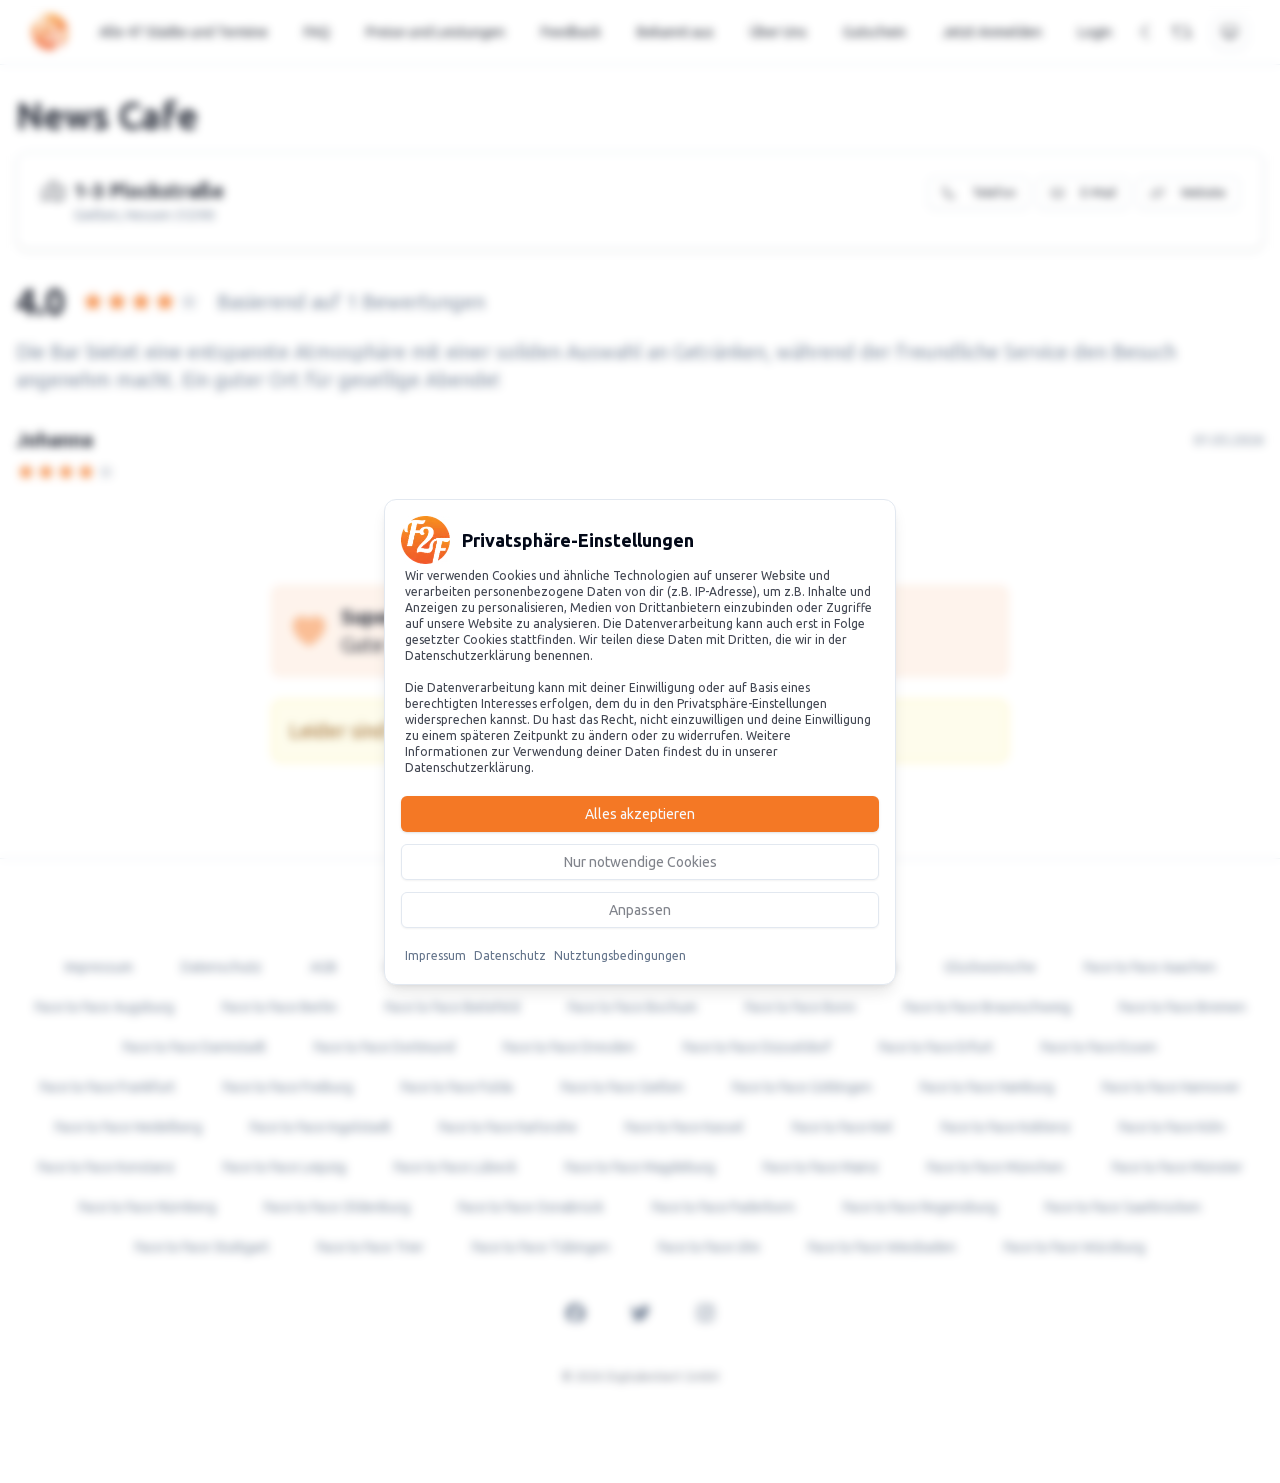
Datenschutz (510, 955)
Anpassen (640, 910)
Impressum (435, 955)
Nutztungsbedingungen (620, 955)
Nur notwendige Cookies (640, 862)
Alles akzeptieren (640, 814)
